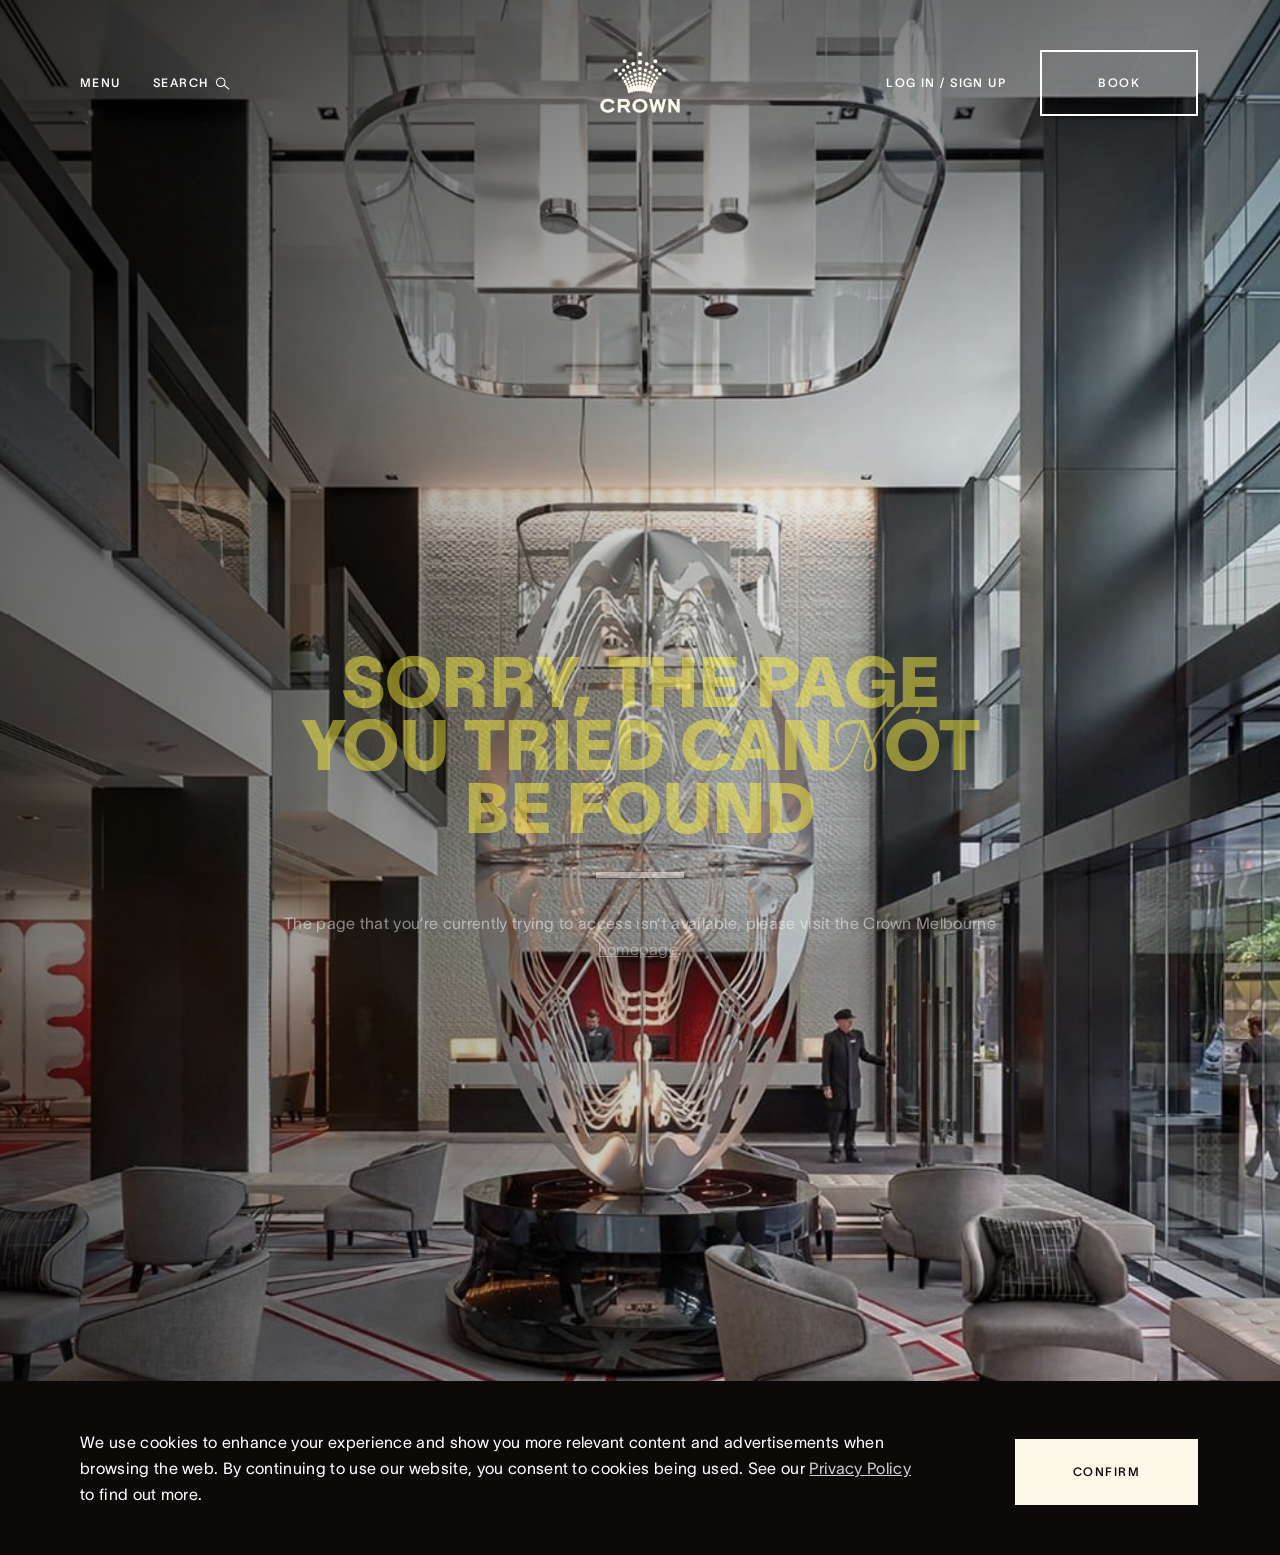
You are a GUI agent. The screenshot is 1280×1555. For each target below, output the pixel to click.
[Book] (1119, 83)
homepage (638, 957)
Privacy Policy (859, 1468)
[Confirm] (1106, 1472)
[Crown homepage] (640, 83)
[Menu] (100, 83)
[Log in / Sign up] (946, 83)
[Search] (192, 83)
